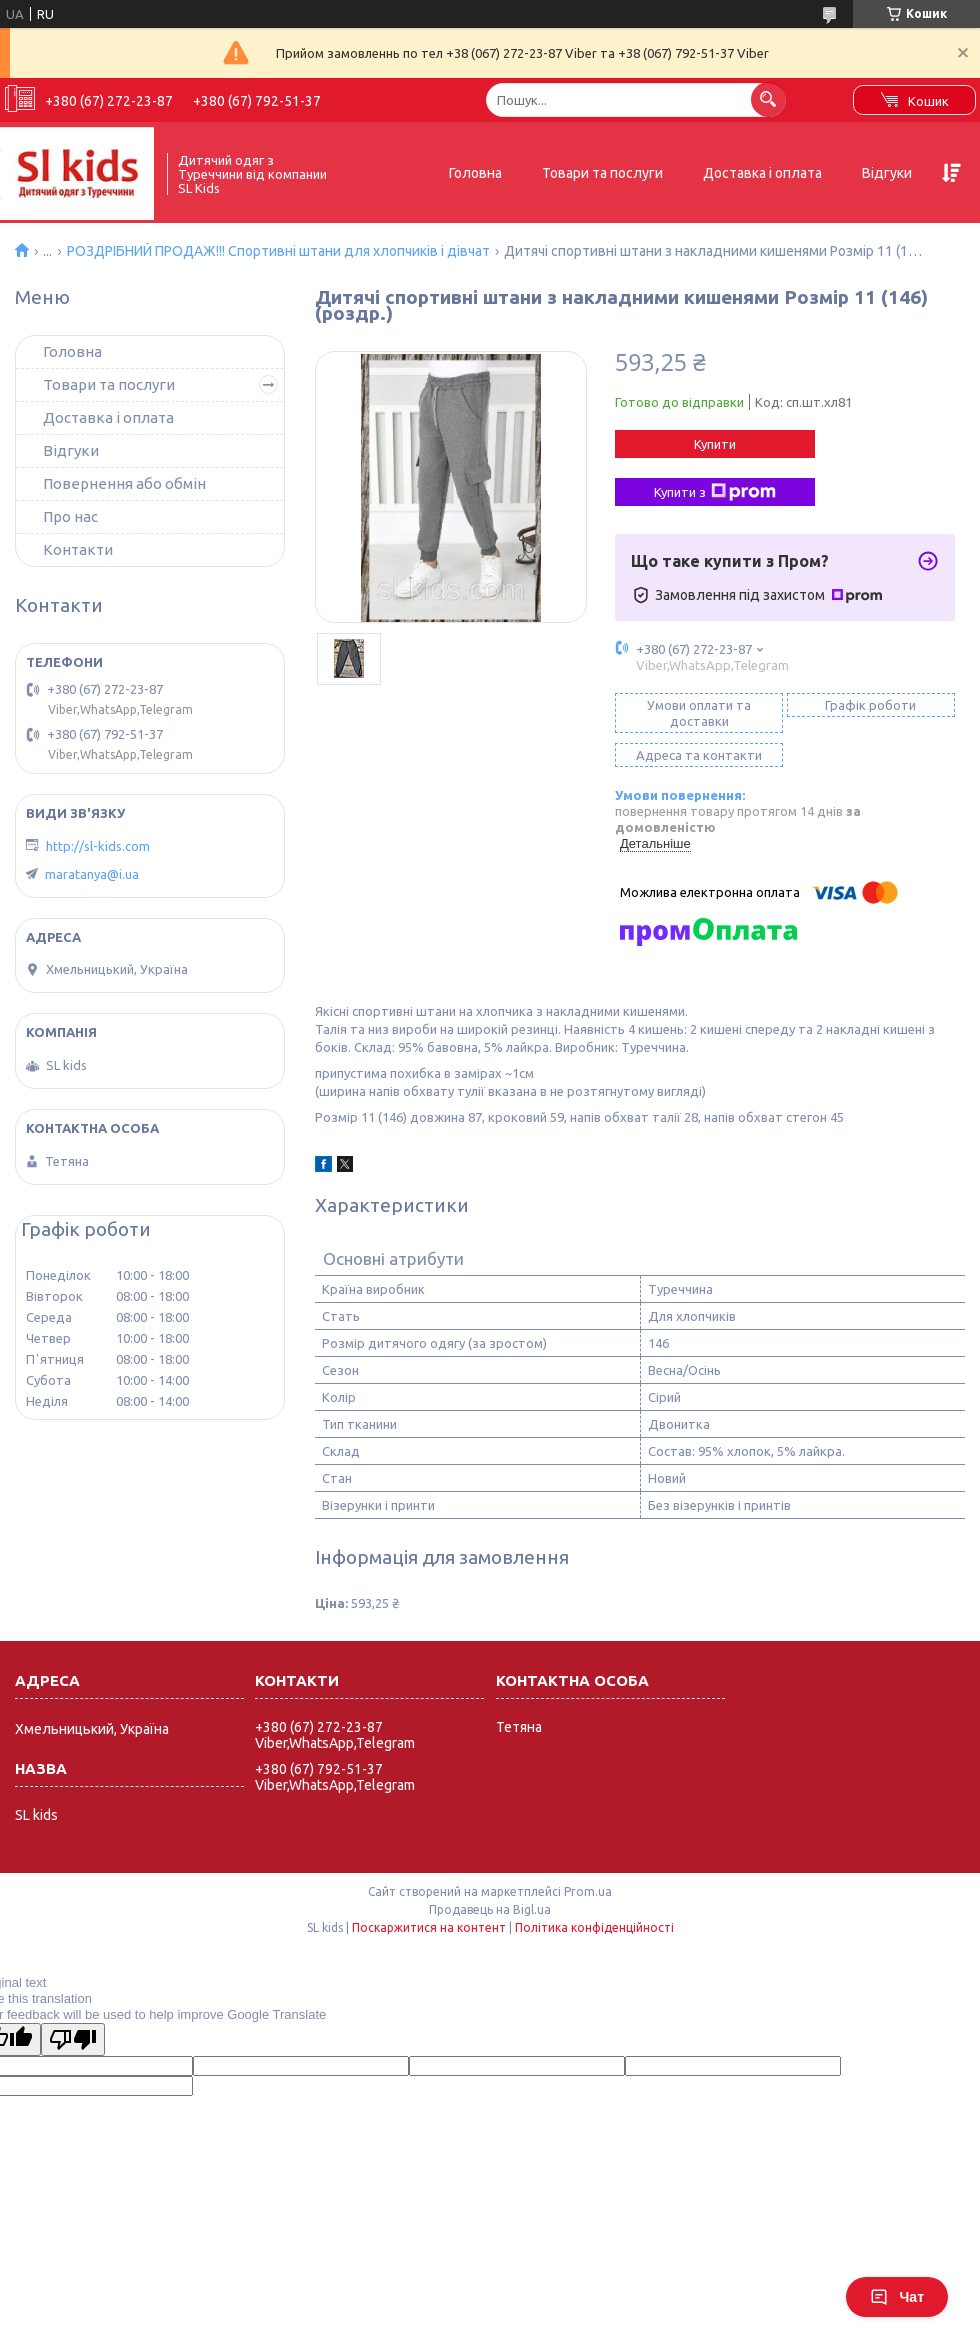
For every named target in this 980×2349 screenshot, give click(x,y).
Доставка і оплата (762, 173)
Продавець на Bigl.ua (490, 1909)
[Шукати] (768, 99)
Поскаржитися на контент (429, 1927)
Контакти (78, 549)
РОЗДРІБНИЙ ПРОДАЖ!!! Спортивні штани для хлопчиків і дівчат (278, 251)
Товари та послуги (602, 173)
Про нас (70, 516)
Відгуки (887, 173)
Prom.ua (588, 1891)
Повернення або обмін (124, 483)
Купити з (715, 492)
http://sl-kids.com (98, 846)
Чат (897, 2297)
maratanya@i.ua (92, 874)
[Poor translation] (73, 2039)
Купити (715, 444)
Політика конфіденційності (594, 1927)
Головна (475, 173)
